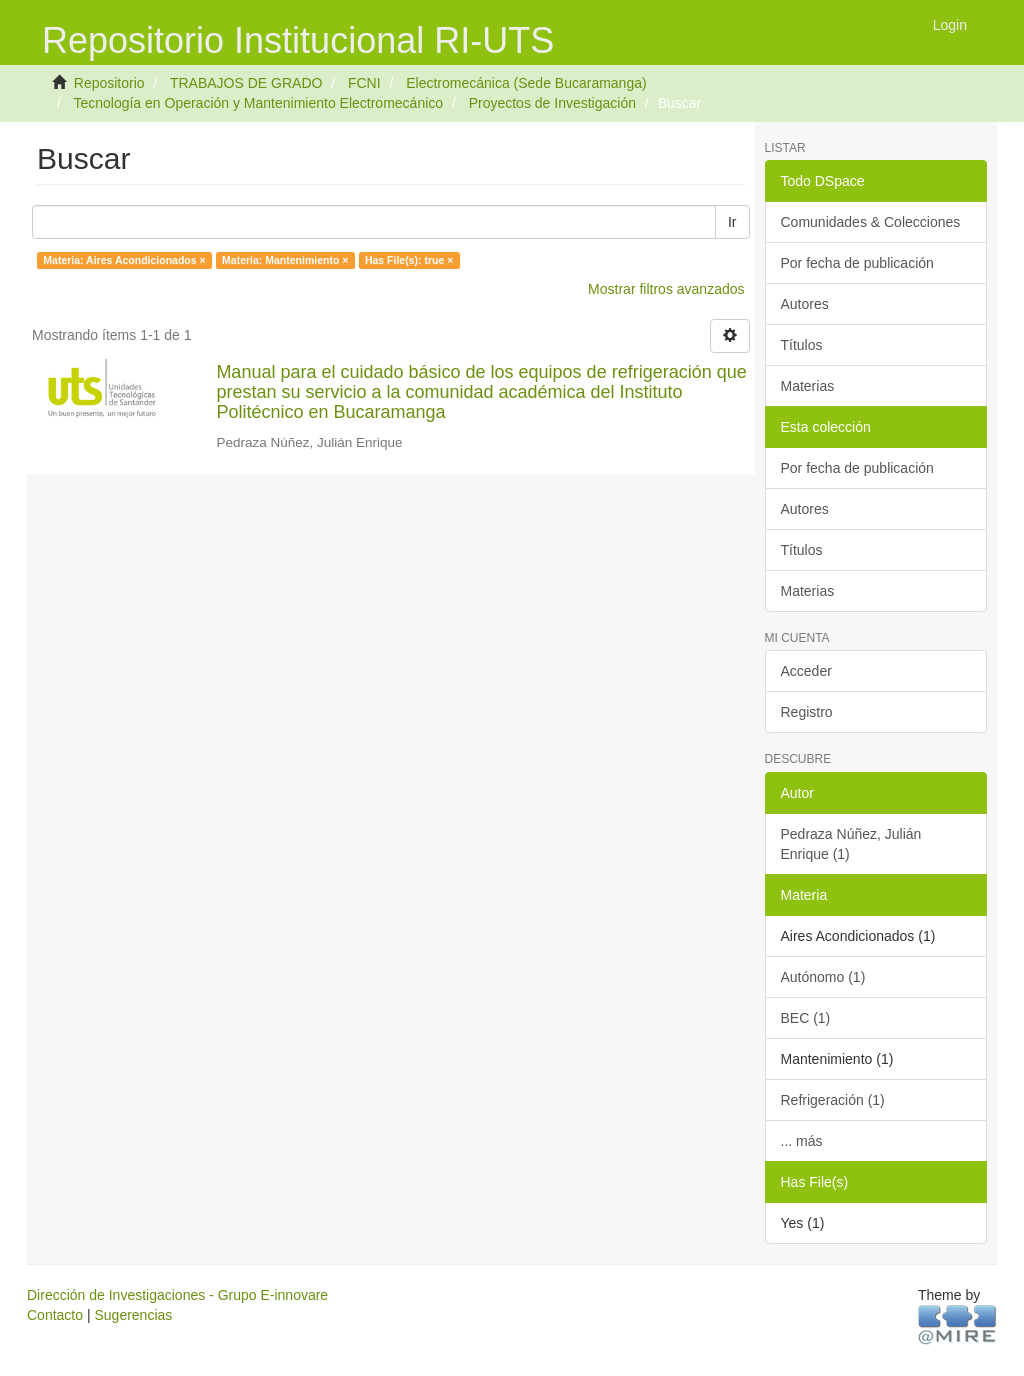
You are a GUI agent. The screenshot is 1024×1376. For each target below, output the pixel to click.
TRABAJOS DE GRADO (246, 83)
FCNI (364, 83)
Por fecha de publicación (857, 263)
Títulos (802, 345)
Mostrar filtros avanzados (666, 289)
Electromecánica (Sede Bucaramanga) (526, 83)
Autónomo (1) (823, 977)
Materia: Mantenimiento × (285, 260)
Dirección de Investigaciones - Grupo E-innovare (177, 1295)
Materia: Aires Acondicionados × (124, 260)
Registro (807, 712)
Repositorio (109, 83)
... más (802, 1141)
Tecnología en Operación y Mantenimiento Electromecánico (258, 103)
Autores (805, 304)
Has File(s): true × (409, 260)
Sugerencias (133, 1315)
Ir (732, 222)
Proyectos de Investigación (552, 103)
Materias (808, 386)
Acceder (806, 671)
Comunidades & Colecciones (871, 222)
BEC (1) (806, 1018)
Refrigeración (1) (833, 1100)
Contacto (55, 1315)
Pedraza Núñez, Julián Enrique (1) (851, 844)
